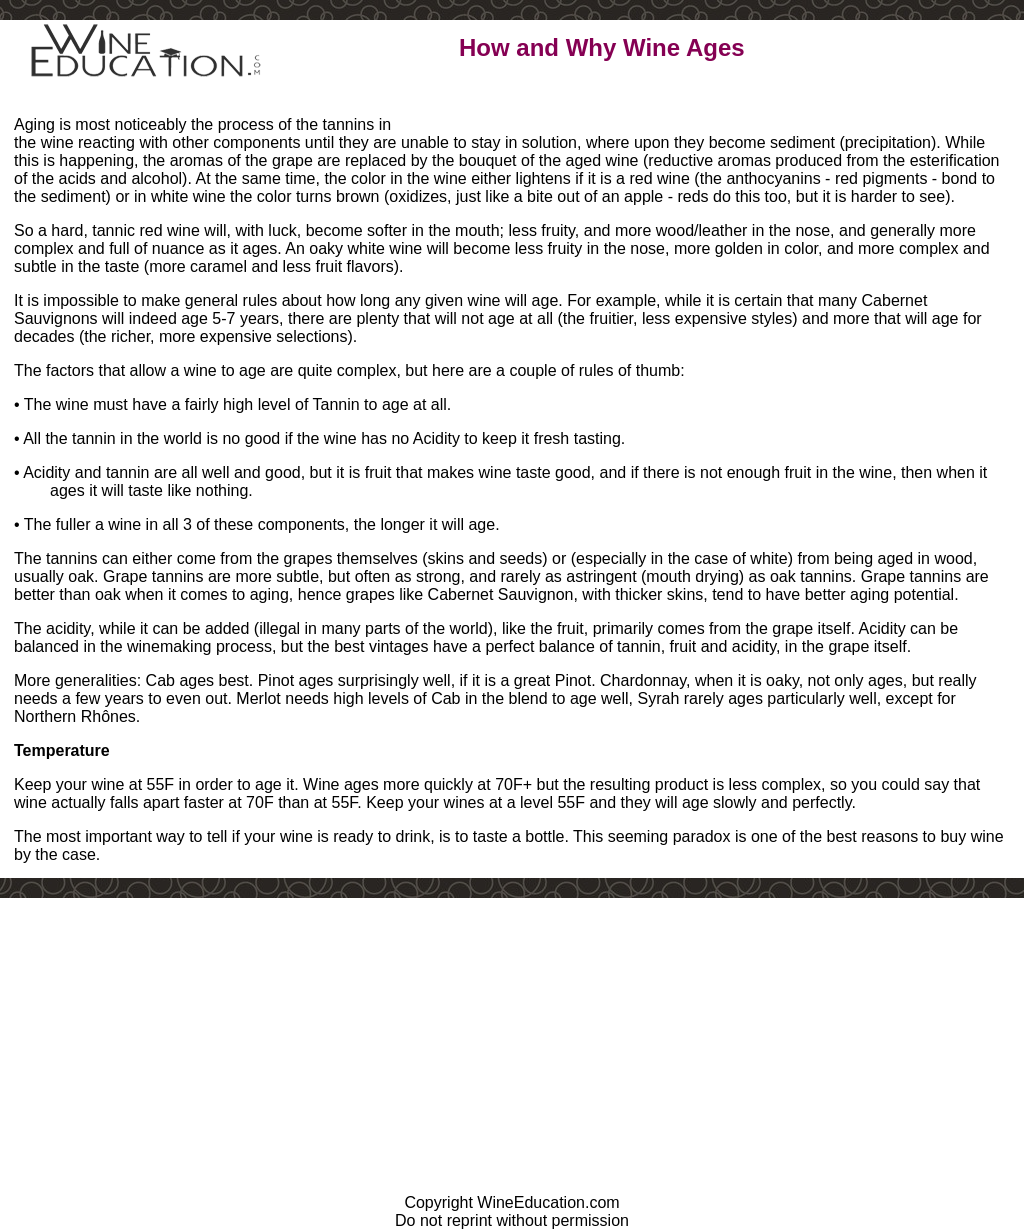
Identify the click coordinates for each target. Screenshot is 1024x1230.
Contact (764, 104)
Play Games (642, 104)
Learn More (509, 104)
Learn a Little (371, 104)
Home (253, 104)
